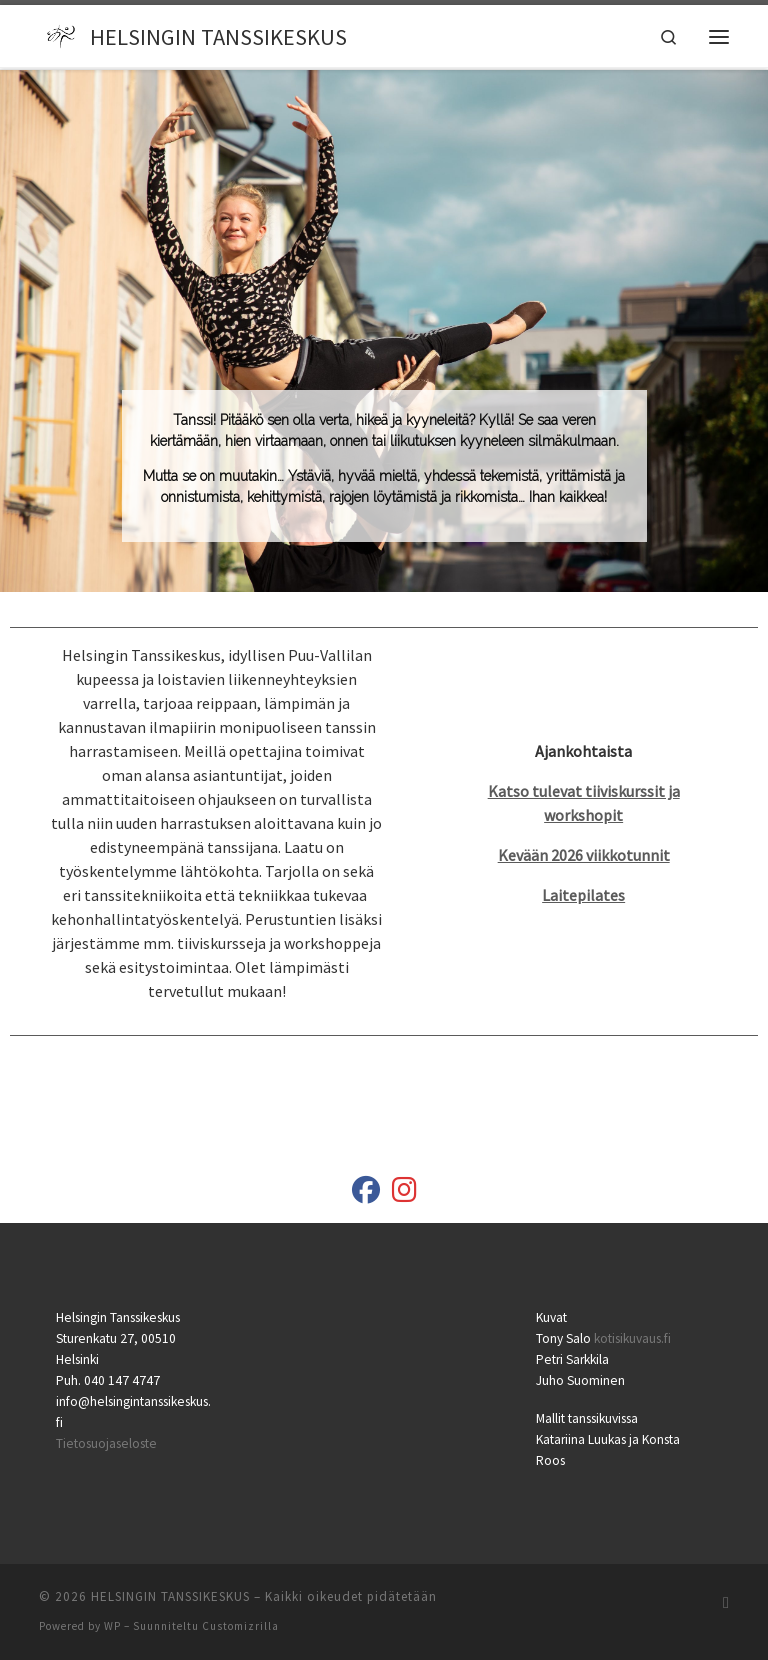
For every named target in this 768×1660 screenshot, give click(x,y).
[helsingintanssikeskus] (404, 1194)
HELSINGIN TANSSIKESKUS (170, 1596)
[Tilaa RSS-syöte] (726, 1602)
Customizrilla (240, 1626)
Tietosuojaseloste (106, 1443)
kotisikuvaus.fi (632, 1338)
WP (112, 1626)
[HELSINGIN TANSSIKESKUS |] (61, 34)
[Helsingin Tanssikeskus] (366, 1194)
